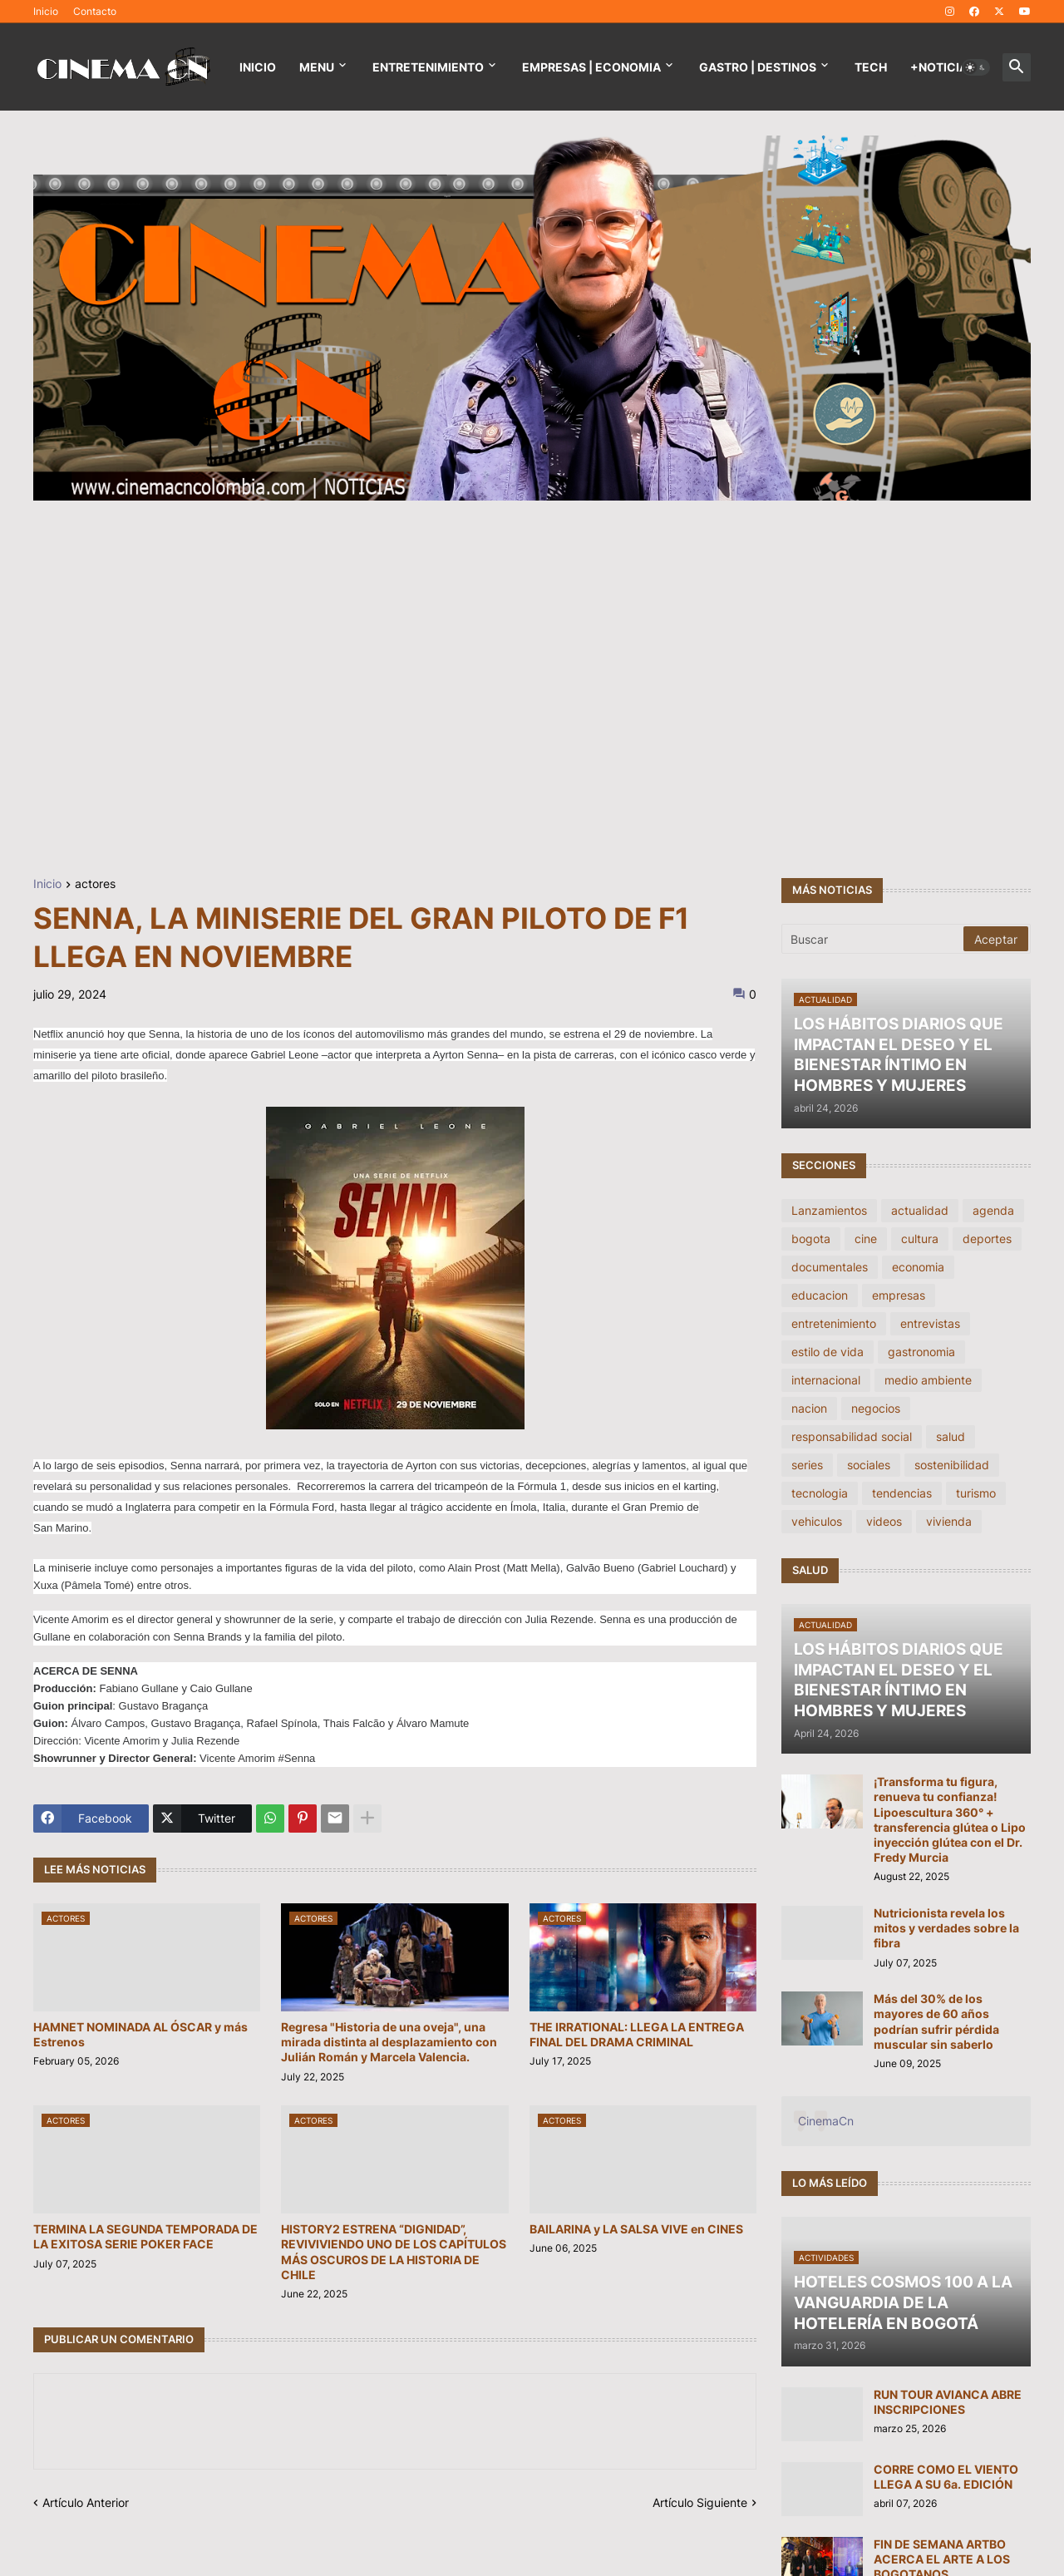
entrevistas (930, 1323)
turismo (976, 1493)
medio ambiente (928, 1380)
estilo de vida (827, 1352)
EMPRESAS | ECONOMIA (591, 67)
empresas (898, 1295)
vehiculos (816, 1521)
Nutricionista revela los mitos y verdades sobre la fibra (946, 1928)
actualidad (919, 1210)
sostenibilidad (951, 1465)
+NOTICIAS (942, 67)
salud (950, 1436)
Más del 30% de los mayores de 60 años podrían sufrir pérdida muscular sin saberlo (936, 2021)
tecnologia (819, 1493)
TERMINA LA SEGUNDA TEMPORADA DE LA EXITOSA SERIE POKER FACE (145, 2236)
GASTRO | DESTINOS (757, 67)
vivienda (949, 1521)
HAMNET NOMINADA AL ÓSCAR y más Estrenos (140, 2034)
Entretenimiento (428, 67)
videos (884, 1521)
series (807, 1465)
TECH (871, 67)
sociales (868, 1465)
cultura (919, 1238)
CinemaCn (826, 2121)
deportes (987, 1238)
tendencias (902, 1493)
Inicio (45, 11)
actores (95, 884)
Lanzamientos (829, 1210)
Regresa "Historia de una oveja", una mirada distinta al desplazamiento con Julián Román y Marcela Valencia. (389, 2042)
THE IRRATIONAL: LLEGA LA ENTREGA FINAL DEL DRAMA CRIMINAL (637, 2034)
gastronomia (921, 1352)
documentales (829, 1267)
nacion (809, 1408)
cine (866, 1238)
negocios (875, 1408)
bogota (810, 1238)
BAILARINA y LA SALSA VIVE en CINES (636, 2229)
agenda (993, 1210)
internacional (825, 1380)
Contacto (94, 11)
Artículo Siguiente (700, 2502)
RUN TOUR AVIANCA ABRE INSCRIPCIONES (948, 2401)
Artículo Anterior (85, 2502)
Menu (316, 67)
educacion (819, 1295)
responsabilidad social (851, 1436)
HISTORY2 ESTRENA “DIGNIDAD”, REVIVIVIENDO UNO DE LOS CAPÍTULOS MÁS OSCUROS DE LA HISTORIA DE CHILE (393, 2252)
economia (918, 1267)
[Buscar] (873, 938)
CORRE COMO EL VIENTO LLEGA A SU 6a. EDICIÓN (946, 2476)
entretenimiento (833, 1323)
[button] (976, 67)
